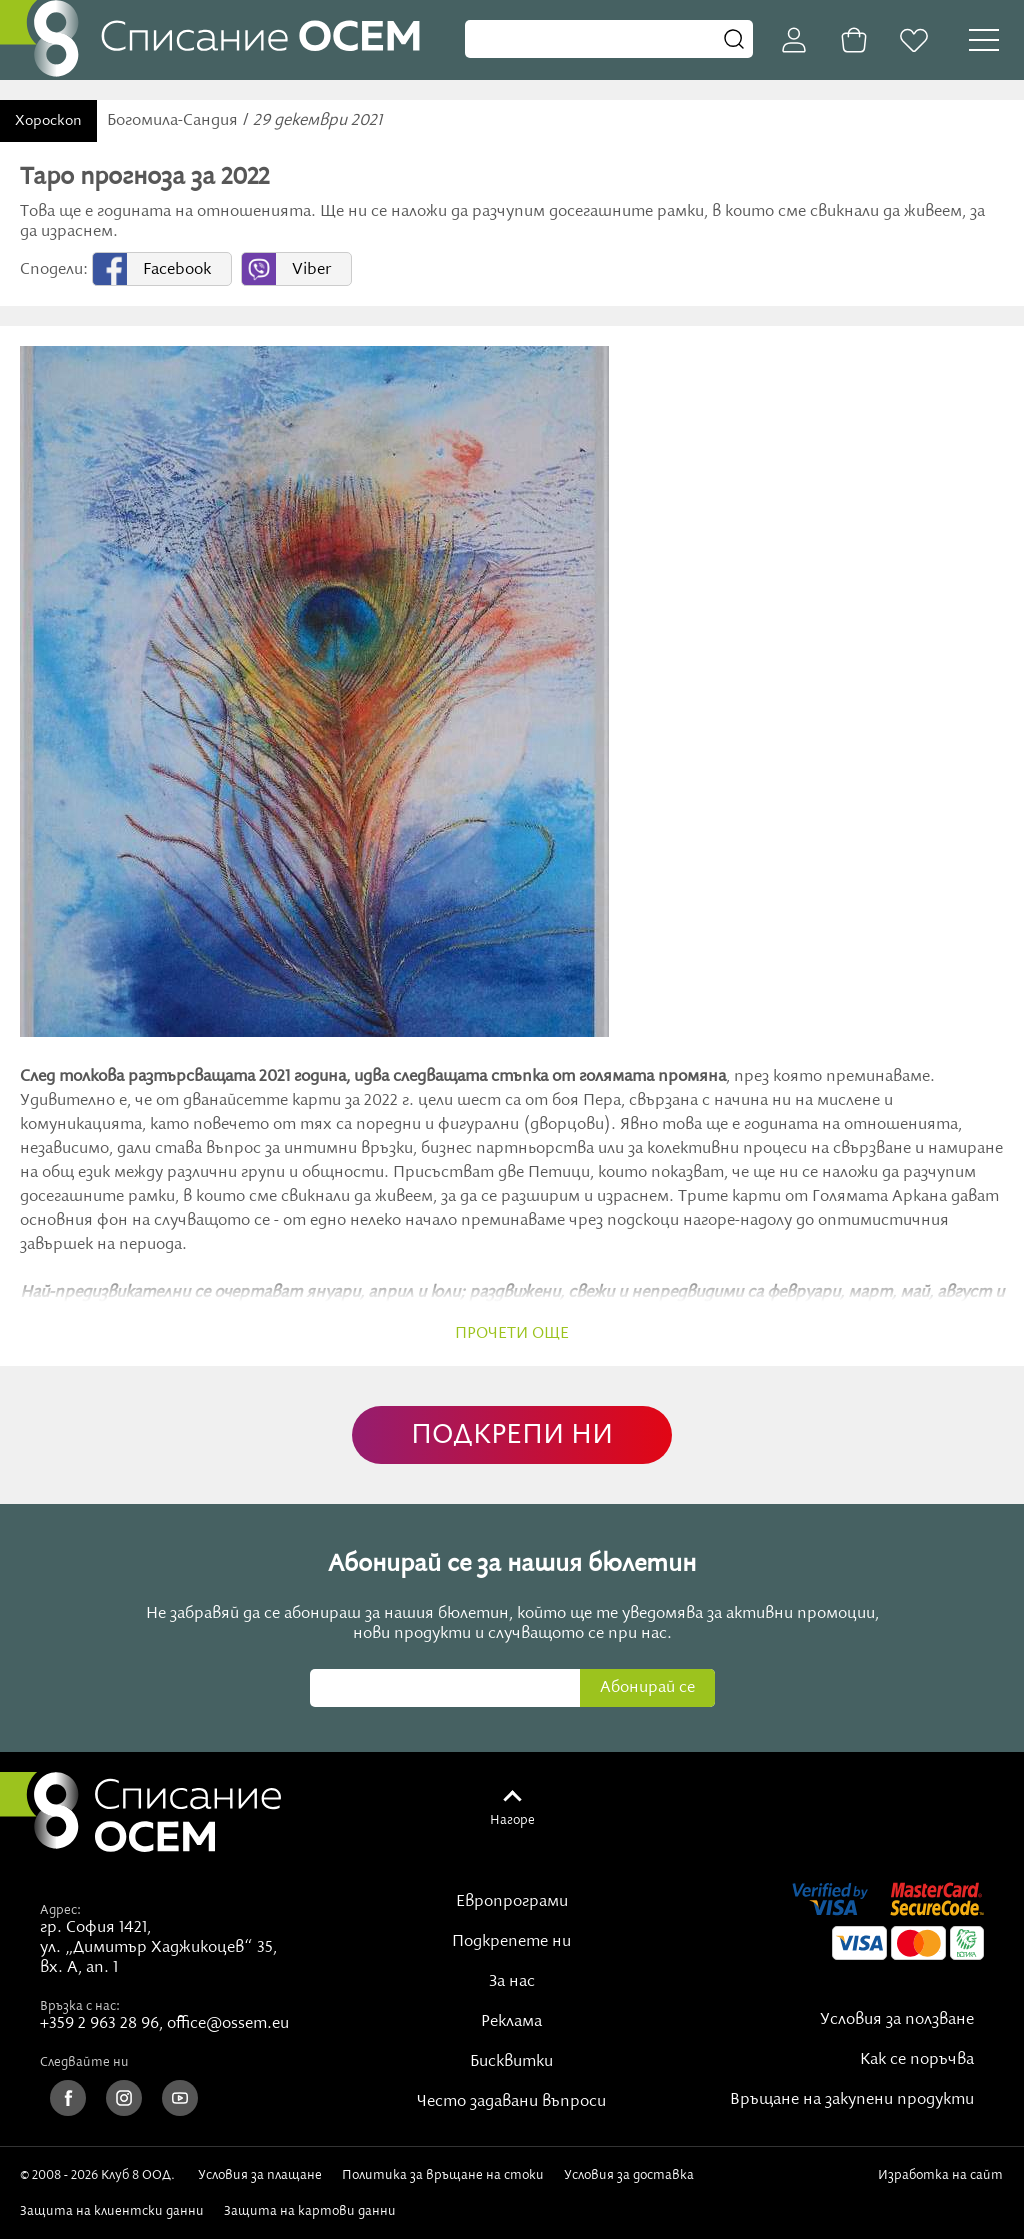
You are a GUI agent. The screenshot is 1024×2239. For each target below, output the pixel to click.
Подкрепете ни (511, 1942)
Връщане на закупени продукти (852, 2100)
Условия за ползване (897, 2020)
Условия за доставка (629, 2175)
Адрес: (60, 1910)
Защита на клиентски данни (112, 2211)
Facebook (177, 270)
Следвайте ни (84, 2062)
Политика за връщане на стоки (443, 2175)
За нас (512, 1982)
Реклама (511, 2022)
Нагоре (512, 1820)
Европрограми (512, 1902)
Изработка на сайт (940, 2183)
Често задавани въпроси (511, 2102)
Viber (311, 270)
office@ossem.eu (228, 2024)
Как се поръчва (917, 2060)
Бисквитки (511, 2062)
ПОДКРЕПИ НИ (512, 1435)
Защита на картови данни (310, 2211)
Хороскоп (48, 121)
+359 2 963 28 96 (99, 2024)
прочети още (512, 1334)
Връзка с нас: (80, 2006)
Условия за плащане (260, 2175)
